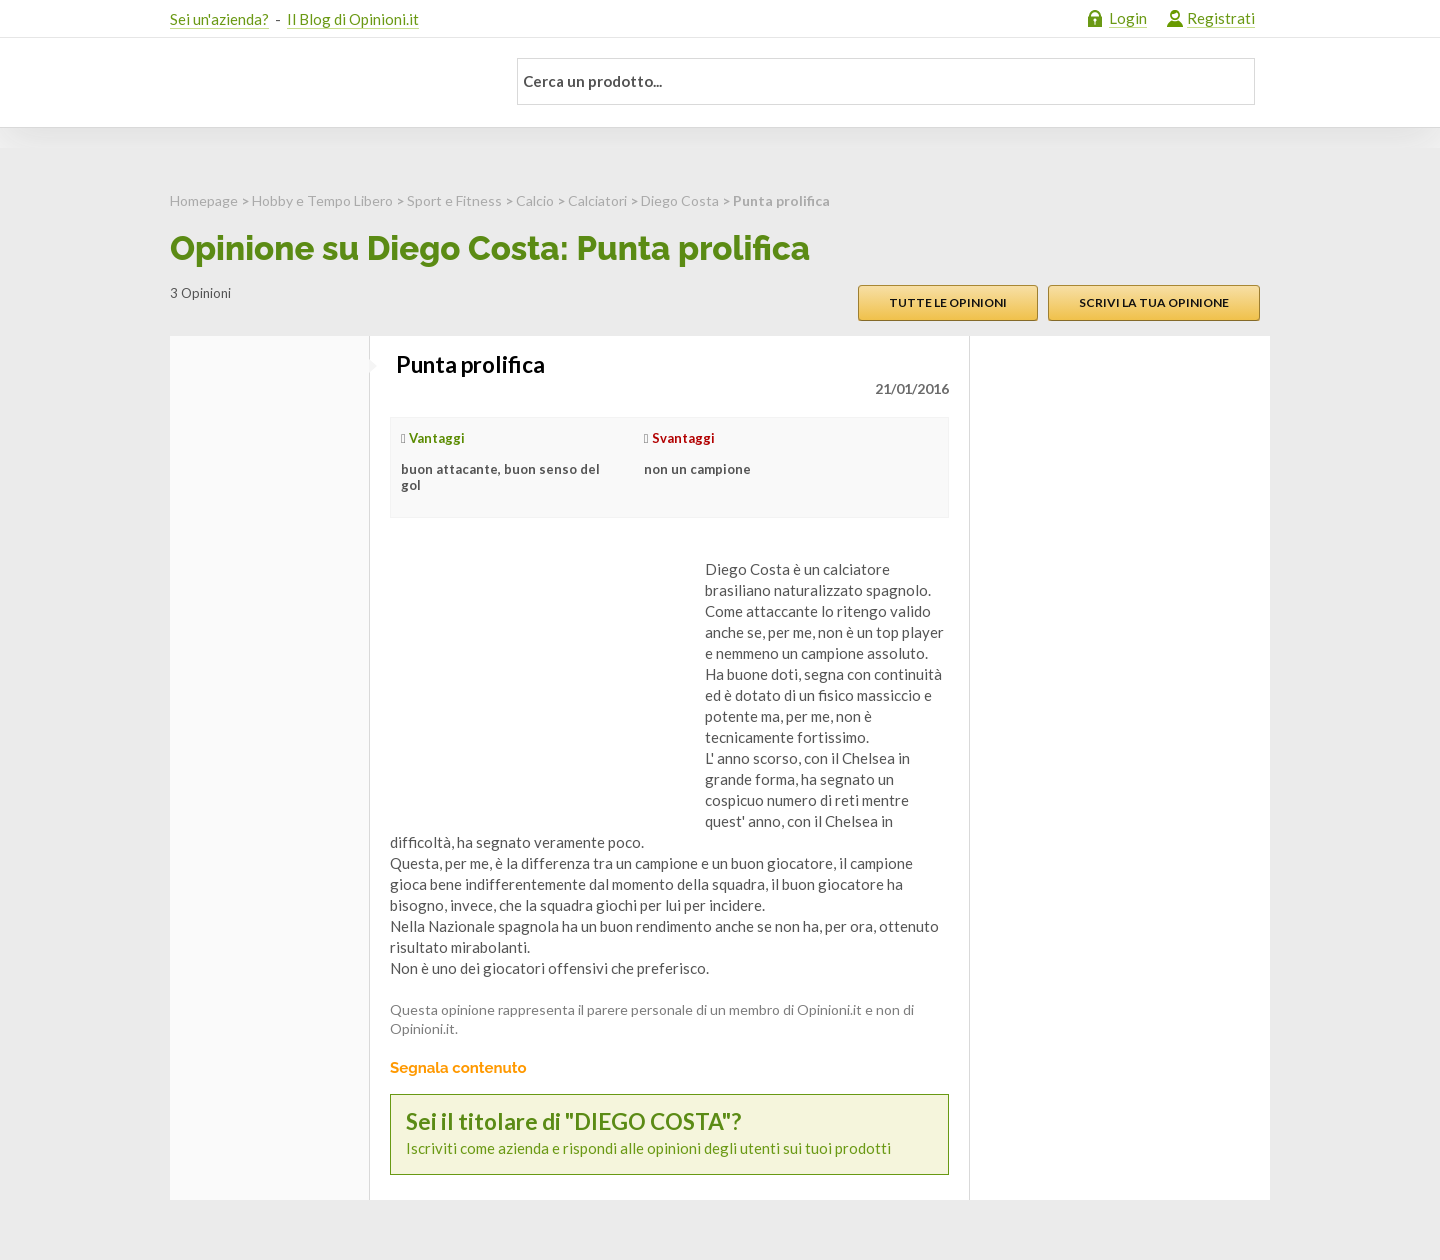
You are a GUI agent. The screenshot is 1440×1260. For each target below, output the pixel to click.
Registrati (1221, 18)
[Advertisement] (540, 684)
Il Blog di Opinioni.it (353, 19)
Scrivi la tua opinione (1154, 302)
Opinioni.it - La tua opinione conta (325, 83)
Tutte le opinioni (948, 302)
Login (1128, 18)
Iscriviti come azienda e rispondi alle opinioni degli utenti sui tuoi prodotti (669, 1133)
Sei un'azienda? (219, 19)
